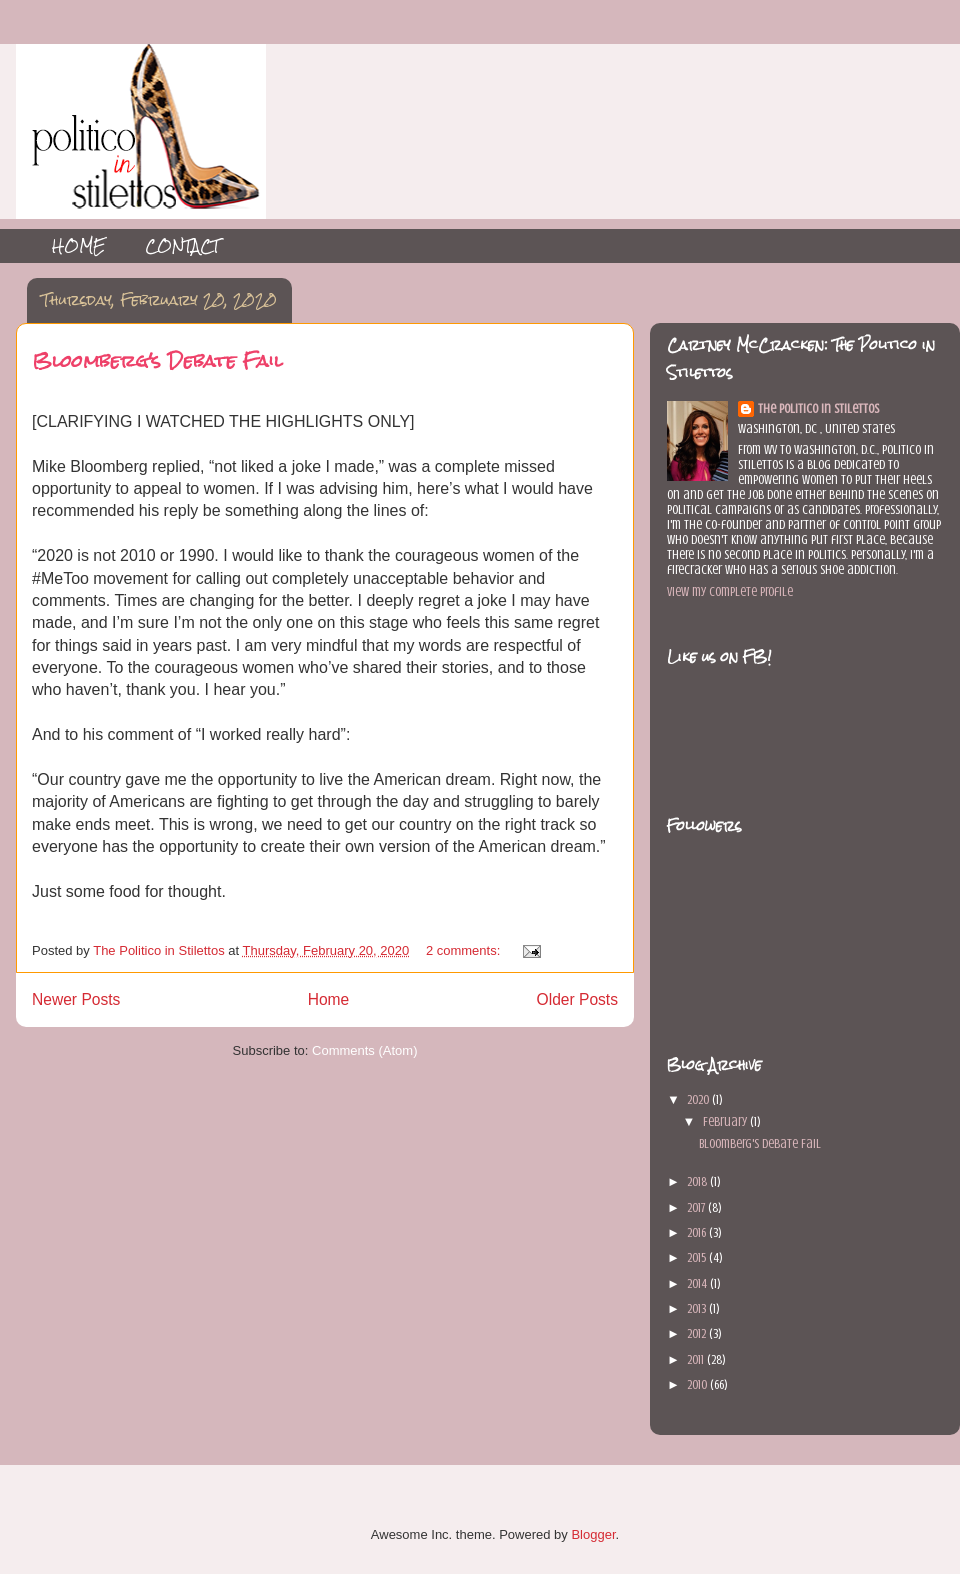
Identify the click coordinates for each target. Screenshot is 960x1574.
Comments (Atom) (364, 1050)
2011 (697, 1359)
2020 (699, 1099)
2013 (698, 1308)
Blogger (593, 1534)
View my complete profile (730, 591)
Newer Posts (76, 999)
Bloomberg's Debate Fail (157, 360)
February (726, 1121)
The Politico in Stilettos (818, 408)
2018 (698, 1181)
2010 (698, 1384)
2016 (698, 1232)
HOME (78, 245)
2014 (698, 1283)
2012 (698, 1333)
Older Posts (577, 999)
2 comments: (465, 950)
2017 (697, 1207)
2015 (698, 1257)
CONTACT (182, 245)
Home (329, 999)
